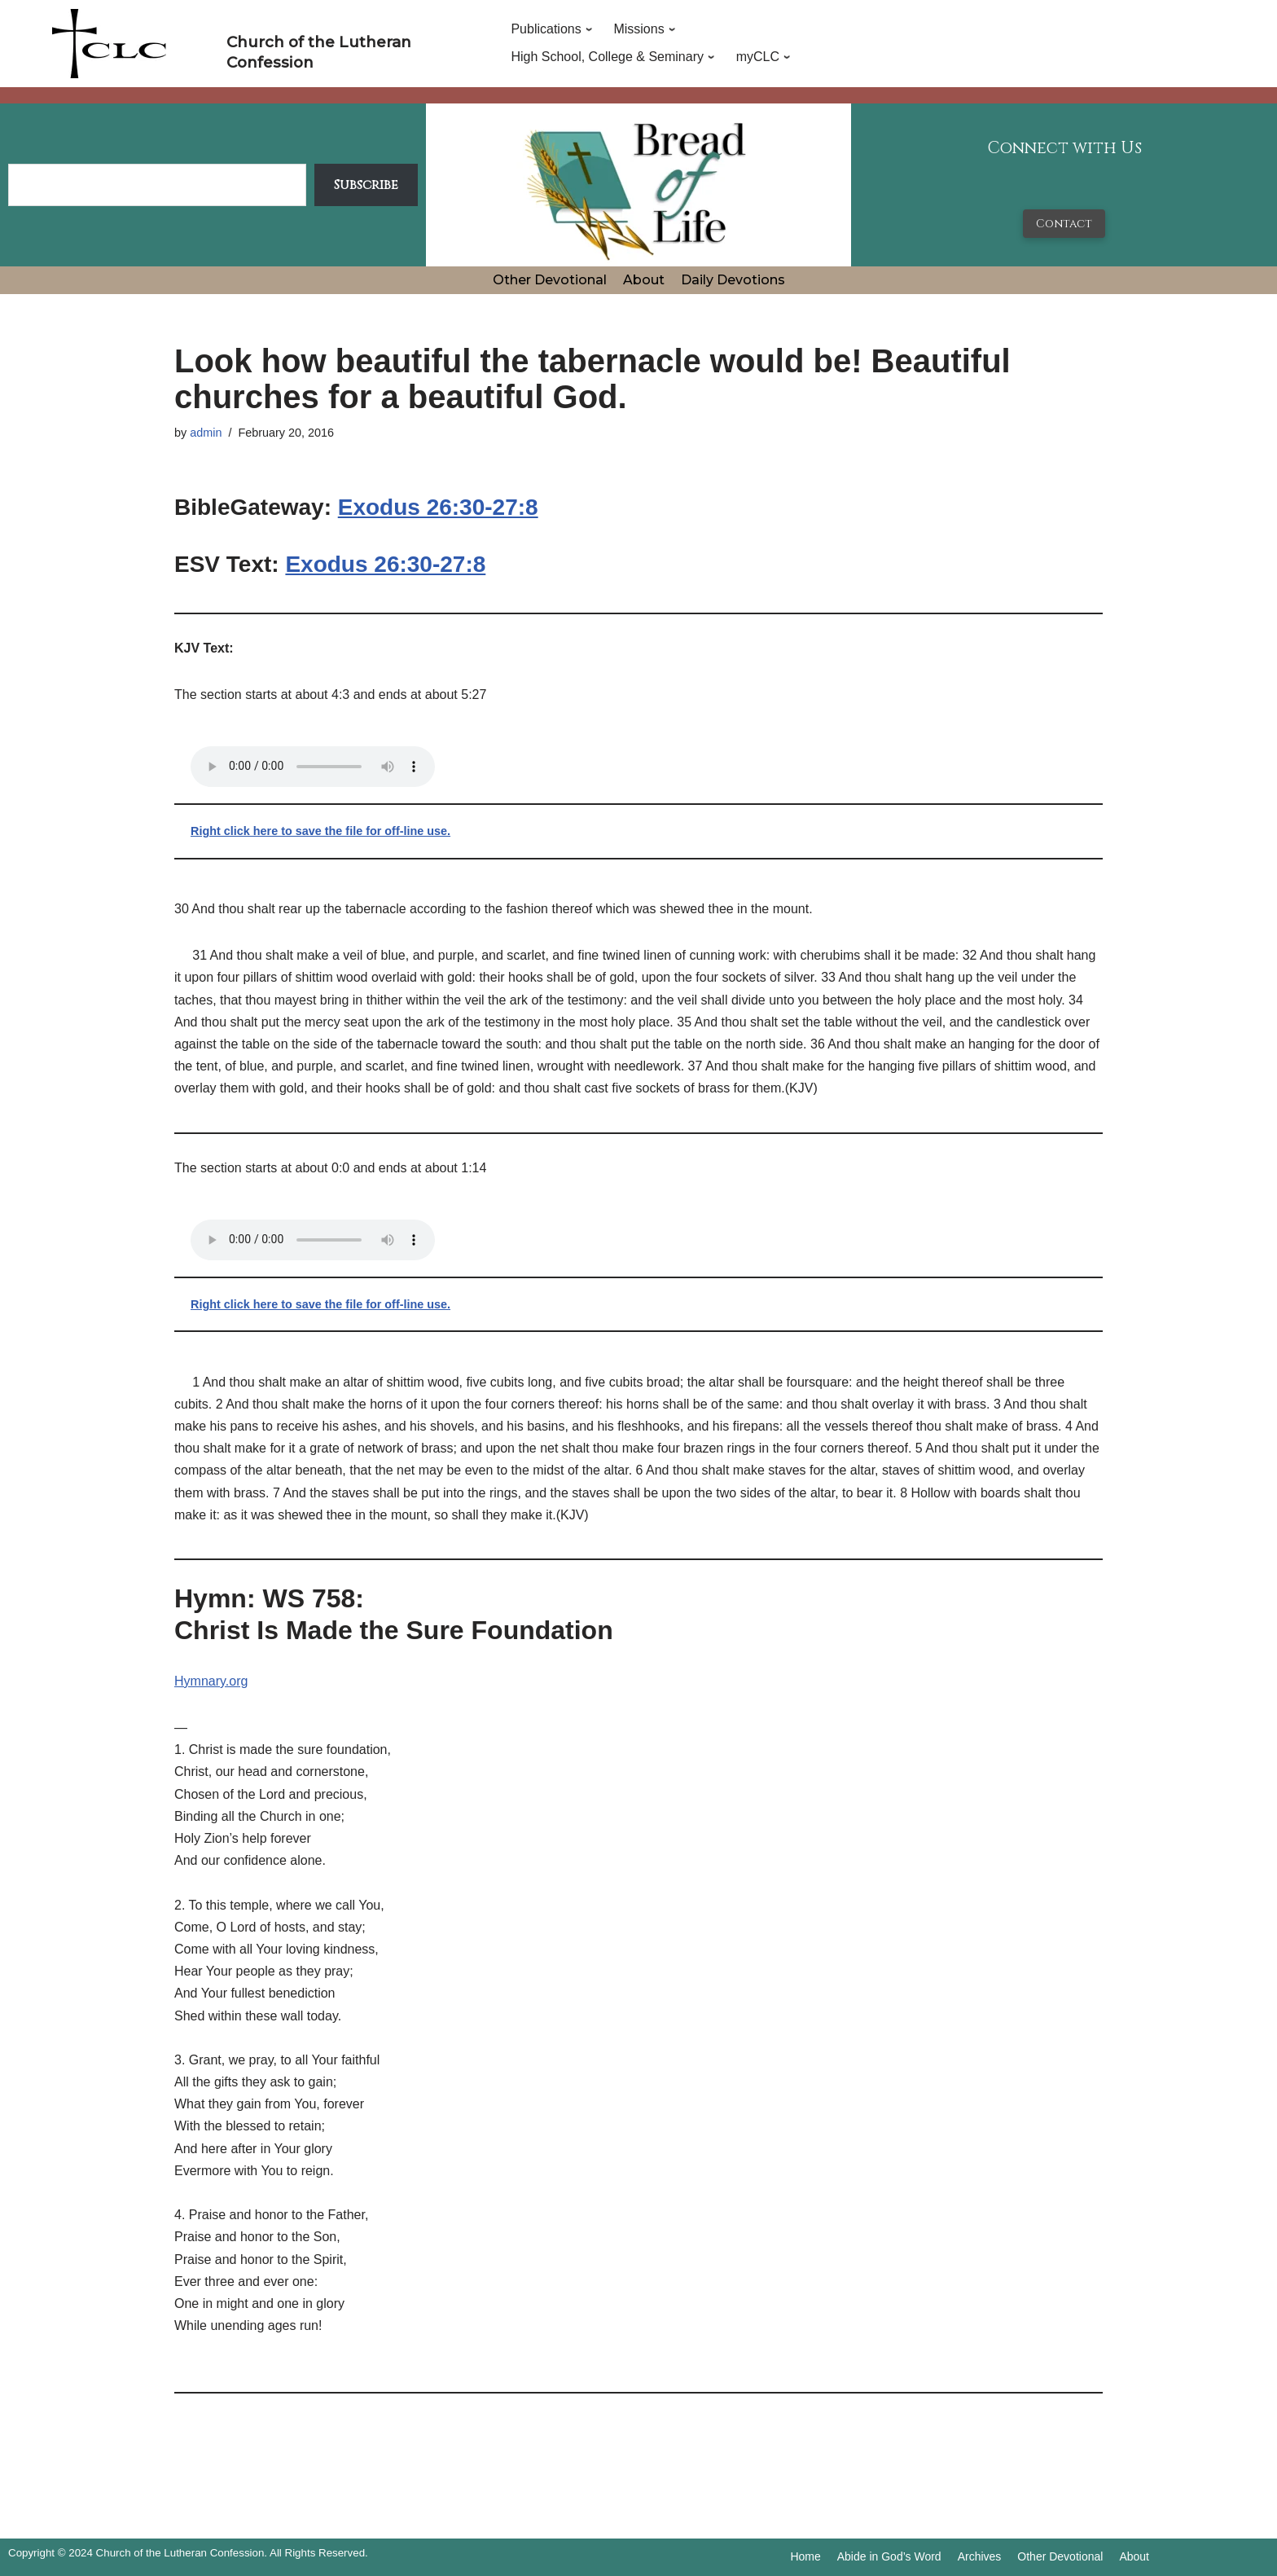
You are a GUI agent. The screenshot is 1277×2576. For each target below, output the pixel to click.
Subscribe (366, 185)
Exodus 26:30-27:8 (438, 507)
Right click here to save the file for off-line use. (320, 830)
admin (206, 432)
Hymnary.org (211, 1681)
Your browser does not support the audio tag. (313, 766)
